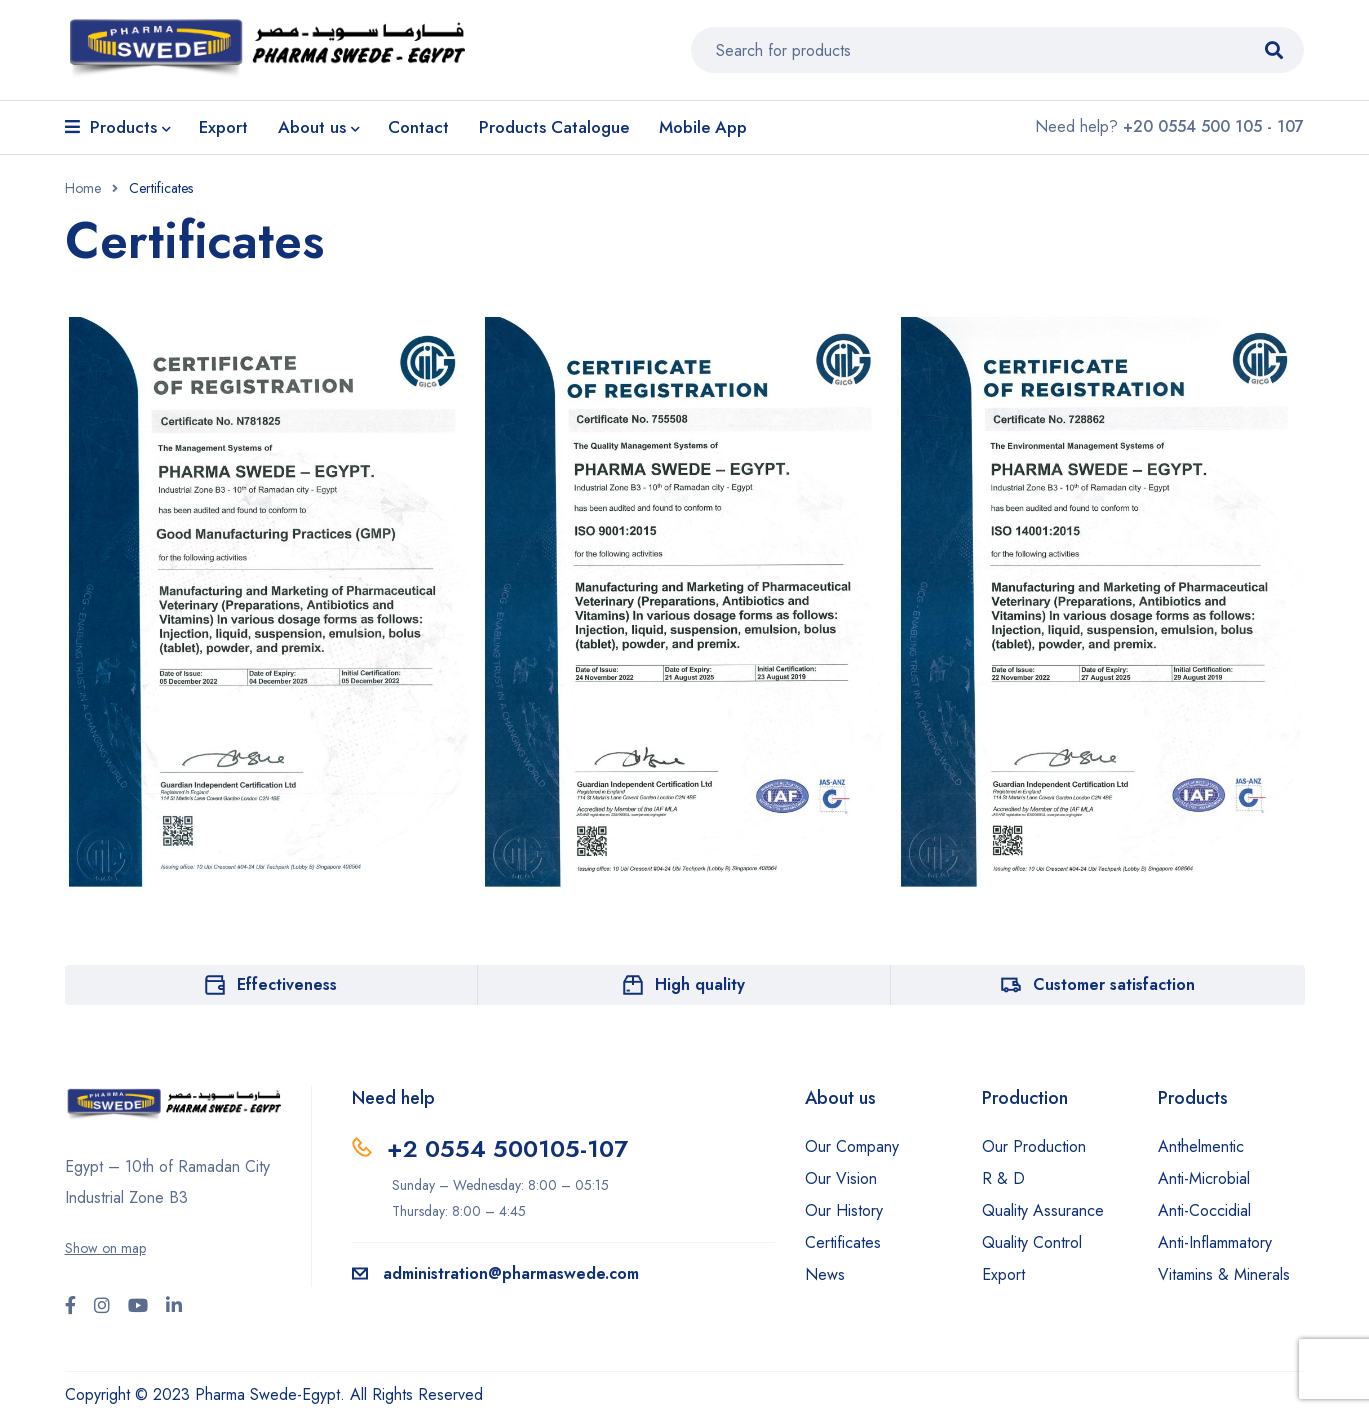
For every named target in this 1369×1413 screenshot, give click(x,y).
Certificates (843, 1242)
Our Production (1034, 1146)
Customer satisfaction (1114, 984)
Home (83, 188)
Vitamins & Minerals (1224, 1274)
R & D (1003, 1178)
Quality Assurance (1043, 1210)
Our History (844, 1210)
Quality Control (1032, 1242)
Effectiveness (287, 984)
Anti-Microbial (1204, 1178)
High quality (700, 984)
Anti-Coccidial (1204, 1210)
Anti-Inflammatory (1215, 1242)
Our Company (852, 1146)
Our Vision (841, 1178)
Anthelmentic (1201, 1146)
